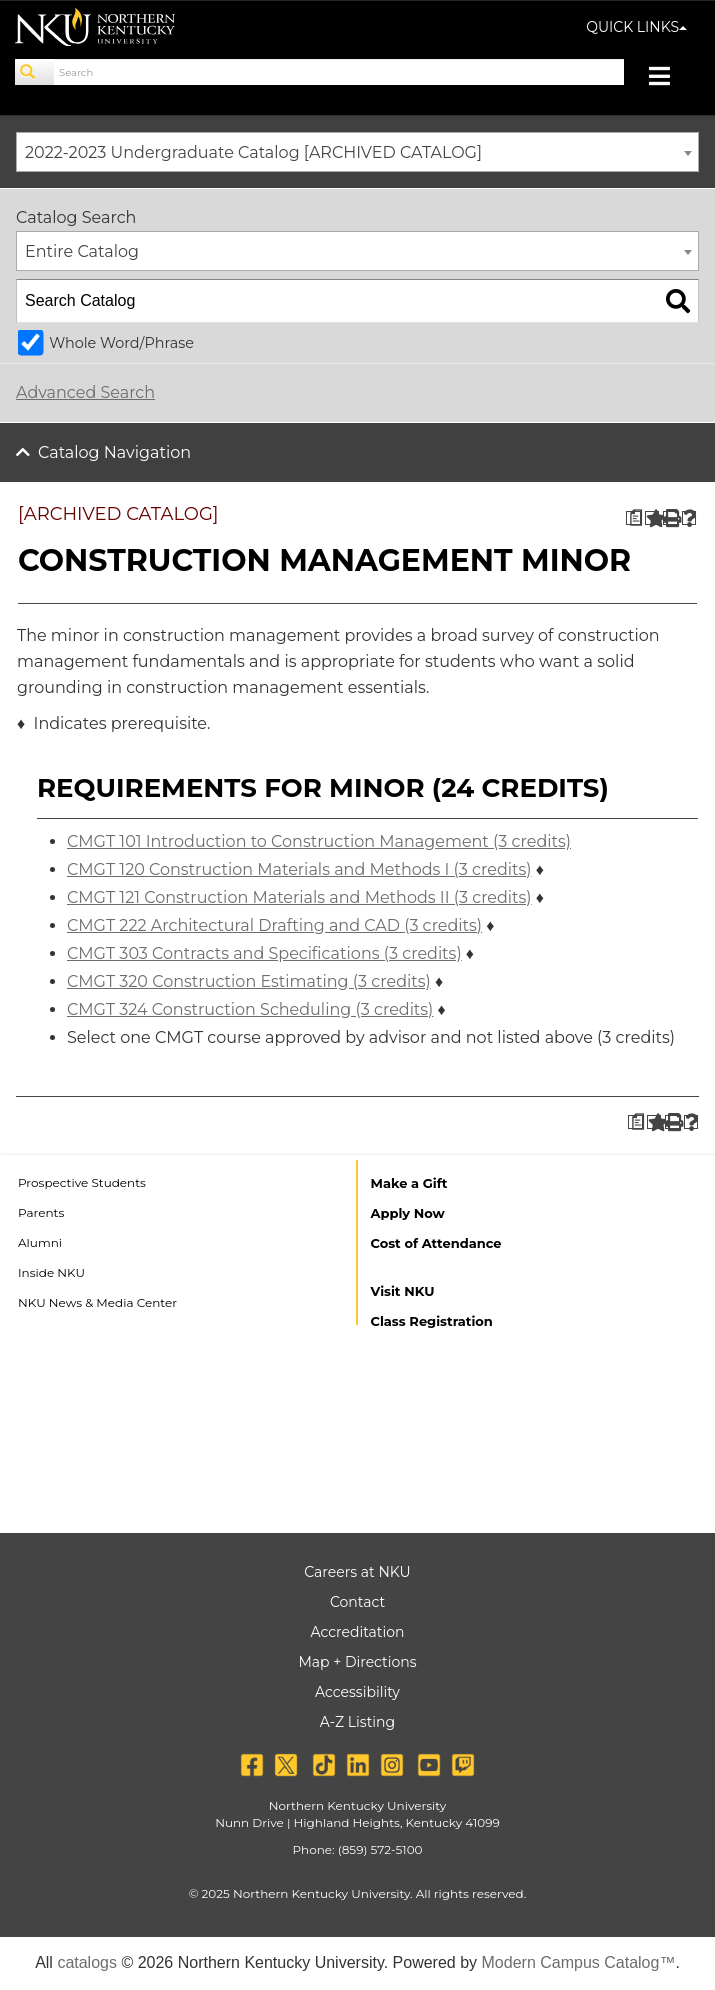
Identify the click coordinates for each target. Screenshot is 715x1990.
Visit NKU (403, 1291)
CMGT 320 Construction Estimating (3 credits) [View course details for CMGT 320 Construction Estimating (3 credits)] (249, 981)
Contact (357, 1602)
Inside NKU (51, 1272)
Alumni (40, 1242)
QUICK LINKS (636, 27)
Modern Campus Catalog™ (579, 1962)
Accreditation (358, 1632)
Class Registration (432, 1321)
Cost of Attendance (436, 1243)
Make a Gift (409, 1183)
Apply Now (408, 1213)
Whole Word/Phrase (121, 343)
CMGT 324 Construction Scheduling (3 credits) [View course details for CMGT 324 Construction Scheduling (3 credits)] (250, 1009)
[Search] (35, 72)
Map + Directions (357, 1662)
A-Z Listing (357, 1722)
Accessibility (357, 1692)
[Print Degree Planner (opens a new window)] (633, 518)
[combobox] (357, 152)
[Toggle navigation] (669, 78)
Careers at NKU (357, 1572)
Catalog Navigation (114, 452)
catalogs (87, 1962)
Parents (41, 1212)
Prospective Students (82, 1182)
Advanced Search (85, 392)
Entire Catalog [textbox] (82, 251)
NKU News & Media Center (97, 1302)
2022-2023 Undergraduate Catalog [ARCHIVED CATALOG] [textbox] (253, 152)
